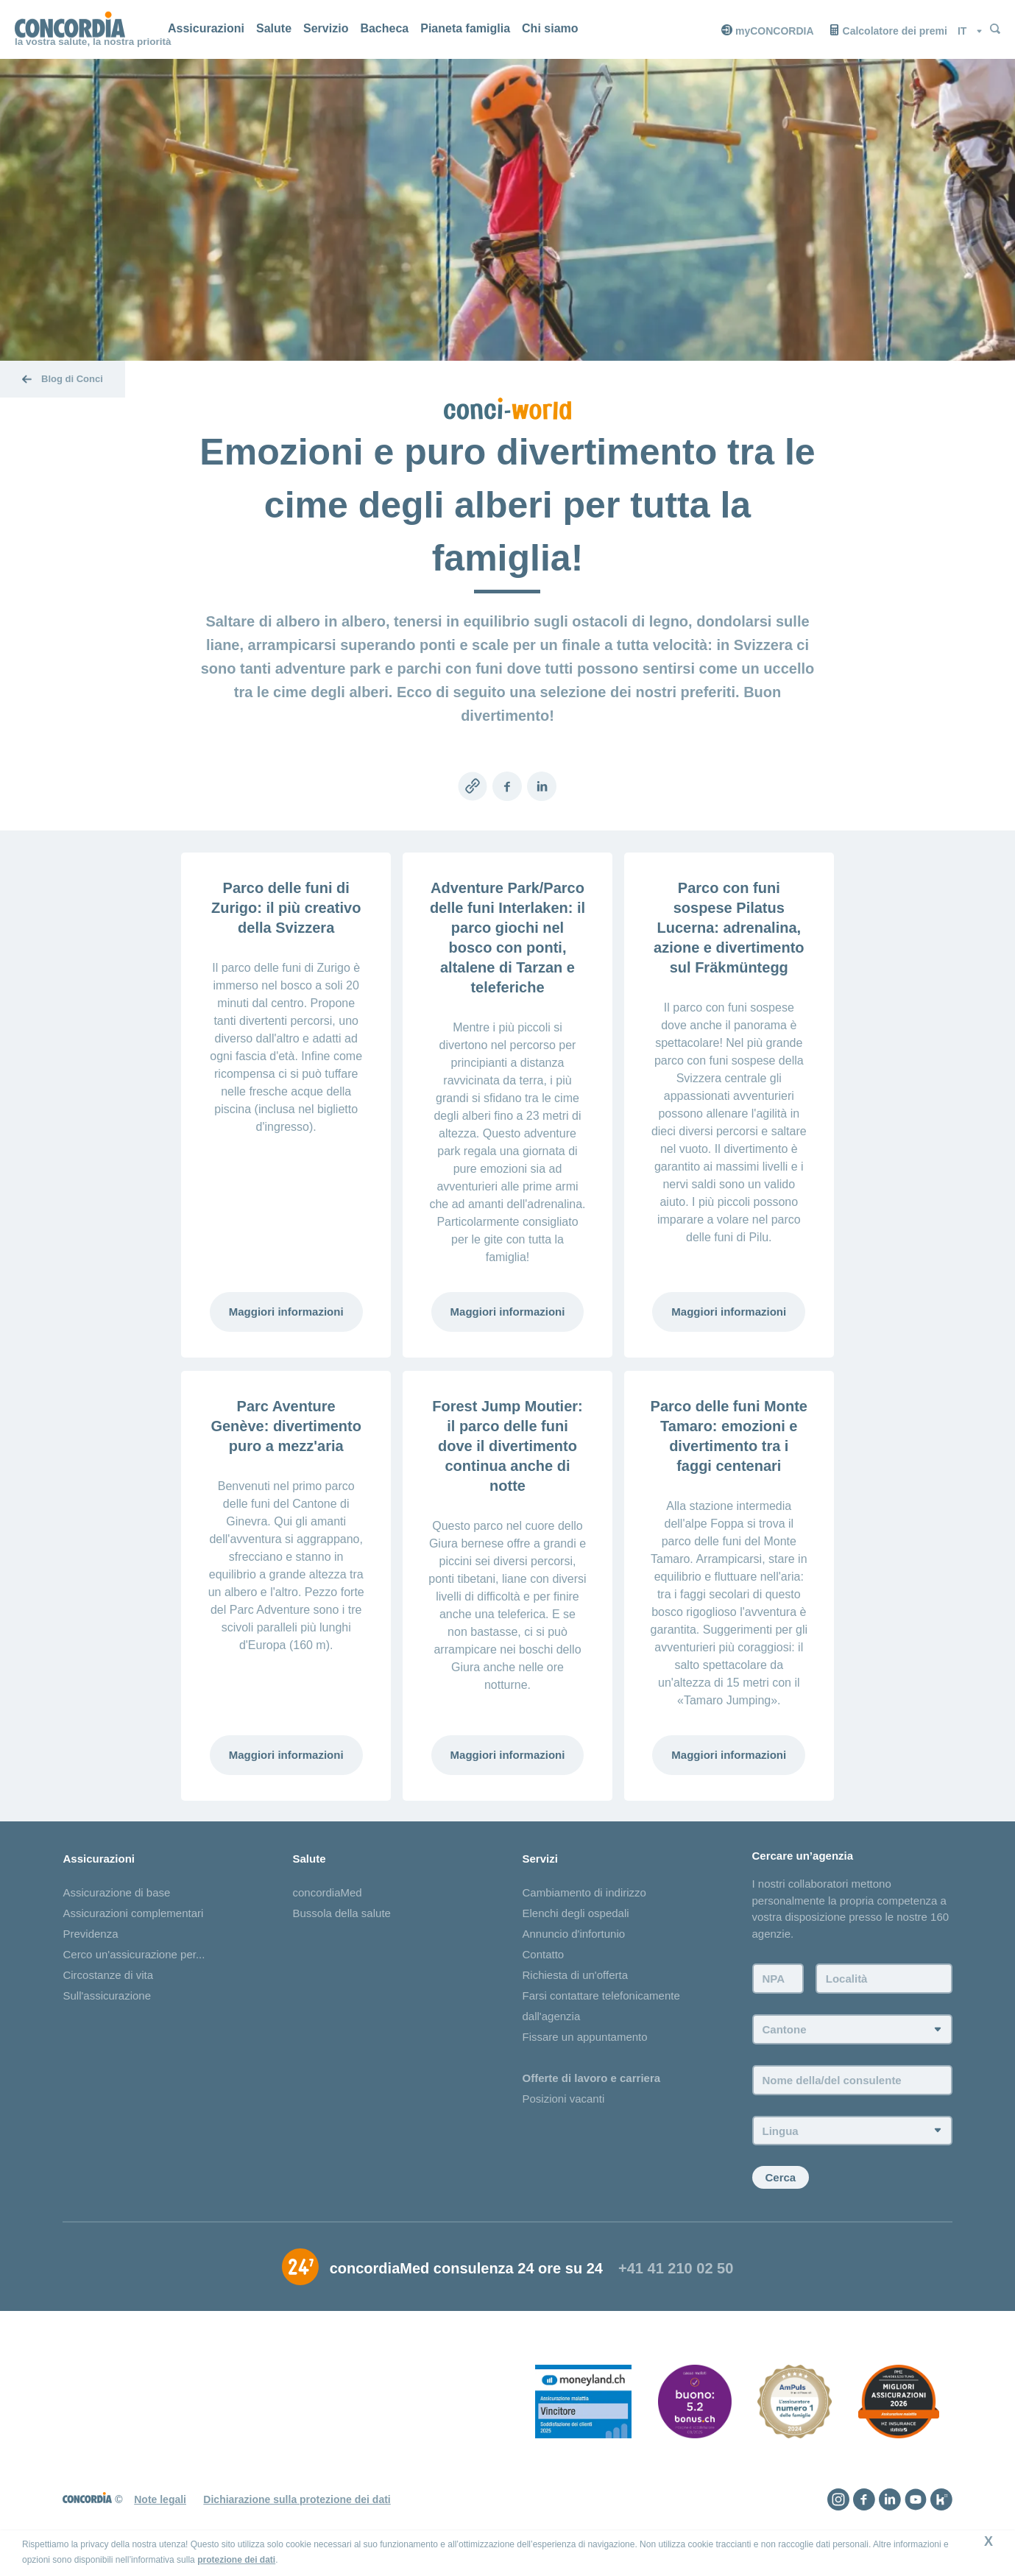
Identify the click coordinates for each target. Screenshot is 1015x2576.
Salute (273, 28)
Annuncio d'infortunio (573, 1934)
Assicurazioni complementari (133, 1914)
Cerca (780, 2182)
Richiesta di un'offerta (575, 1975)
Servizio (325, 28)
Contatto (543, 1955)
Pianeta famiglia (465, 28)
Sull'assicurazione (107, 1996)
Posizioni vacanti (563, 2099)
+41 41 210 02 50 (675, 2273)
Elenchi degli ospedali (575, 1914)
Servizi (539, 1859)
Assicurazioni (206, 28)
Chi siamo (550, 28)
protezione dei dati (236, 2560)
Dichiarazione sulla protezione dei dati (296, 2504)
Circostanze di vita (108, 1975)
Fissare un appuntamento (584, 2037)
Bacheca (384, 28)
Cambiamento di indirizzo (584, 1893)
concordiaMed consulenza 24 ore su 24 (466, 2273)
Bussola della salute (341, 1914)
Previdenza (90, 1934)
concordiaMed (326, 1893)
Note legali (160, 2504)
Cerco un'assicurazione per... (134, 1955)
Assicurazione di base (116, 1893)
